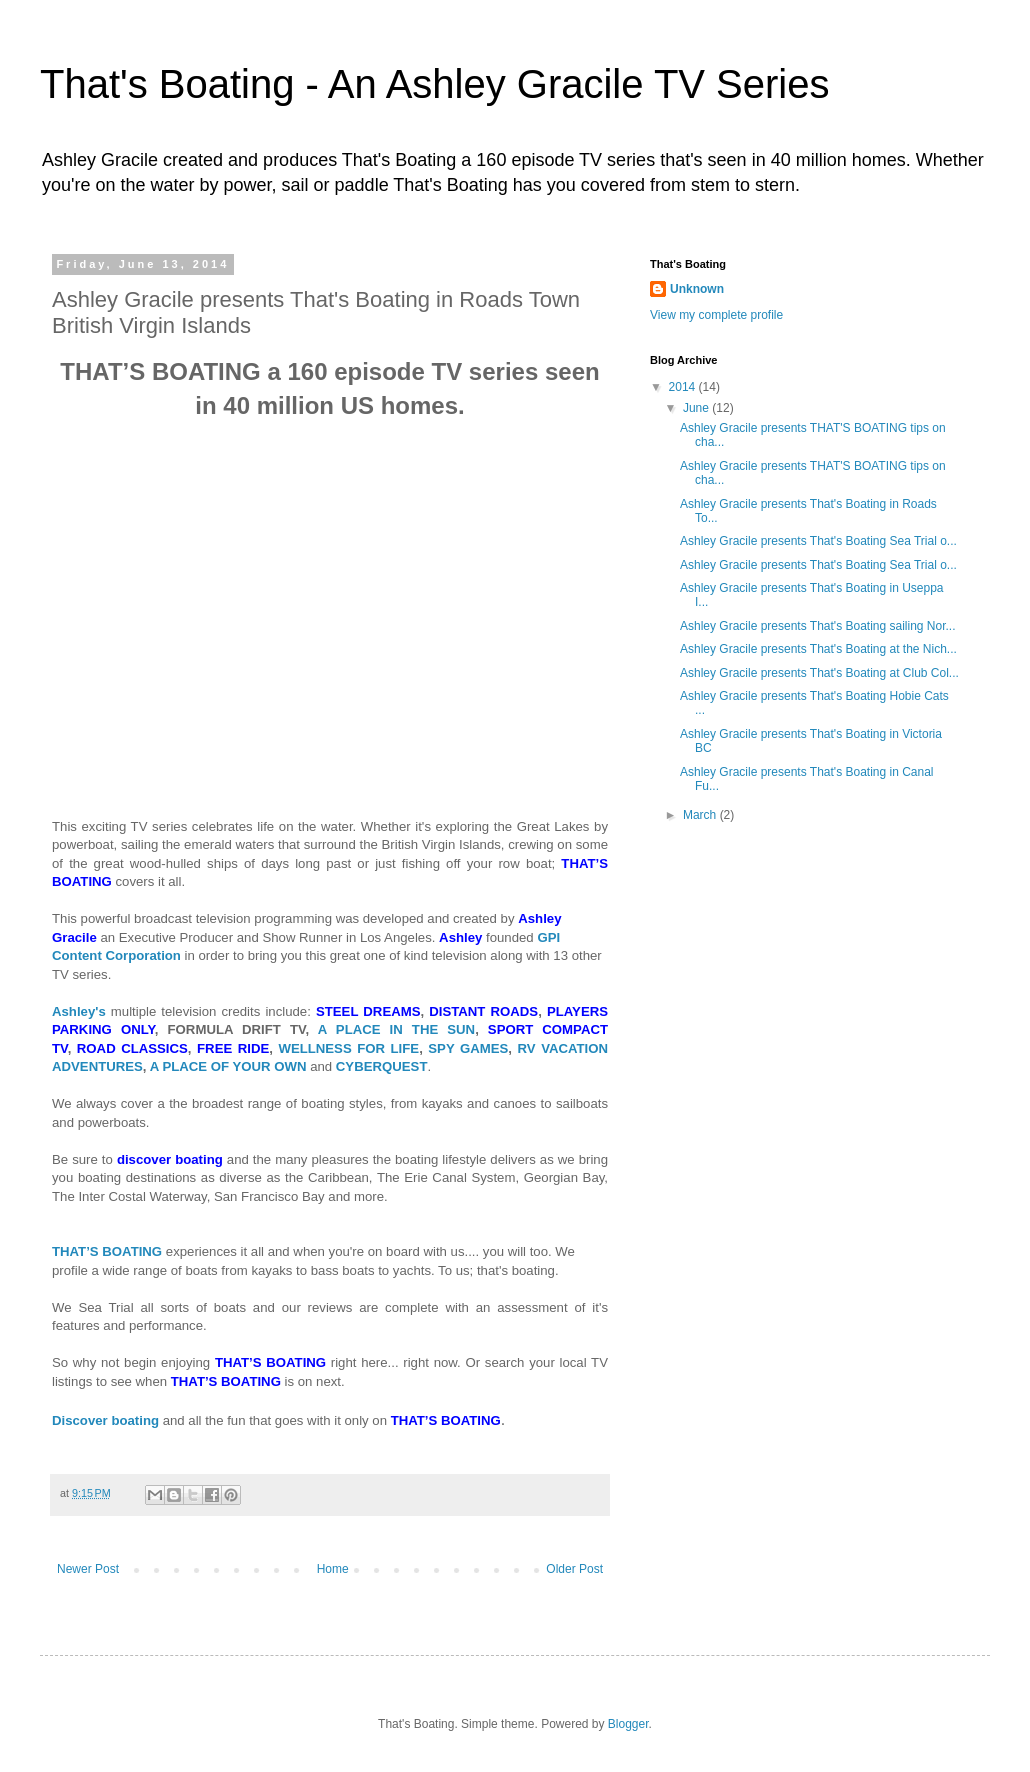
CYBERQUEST (382, 1066)
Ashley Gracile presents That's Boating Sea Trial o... (818, 541)
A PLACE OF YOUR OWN (228, 1066)
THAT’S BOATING (107, 1251)
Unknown (697, 289)
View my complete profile (716, 315)
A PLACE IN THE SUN (396, 1029)
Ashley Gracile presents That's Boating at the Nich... (818, 649)
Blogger (628, 1724)
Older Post (574, 1569)
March (701, 815)
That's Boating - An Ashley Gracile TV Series (435, 84)
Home (333, 1569)
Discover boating (105, 1420)
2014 (684, 387)
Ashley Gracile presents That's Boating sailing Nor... (818, 626)
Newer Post (88, 1569)
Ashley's (79, 1011)
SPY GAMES (468, 1048)
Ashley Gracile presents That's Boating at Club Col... (819, 673)
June (697, 408)
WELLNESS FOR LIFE (348, 1048)
